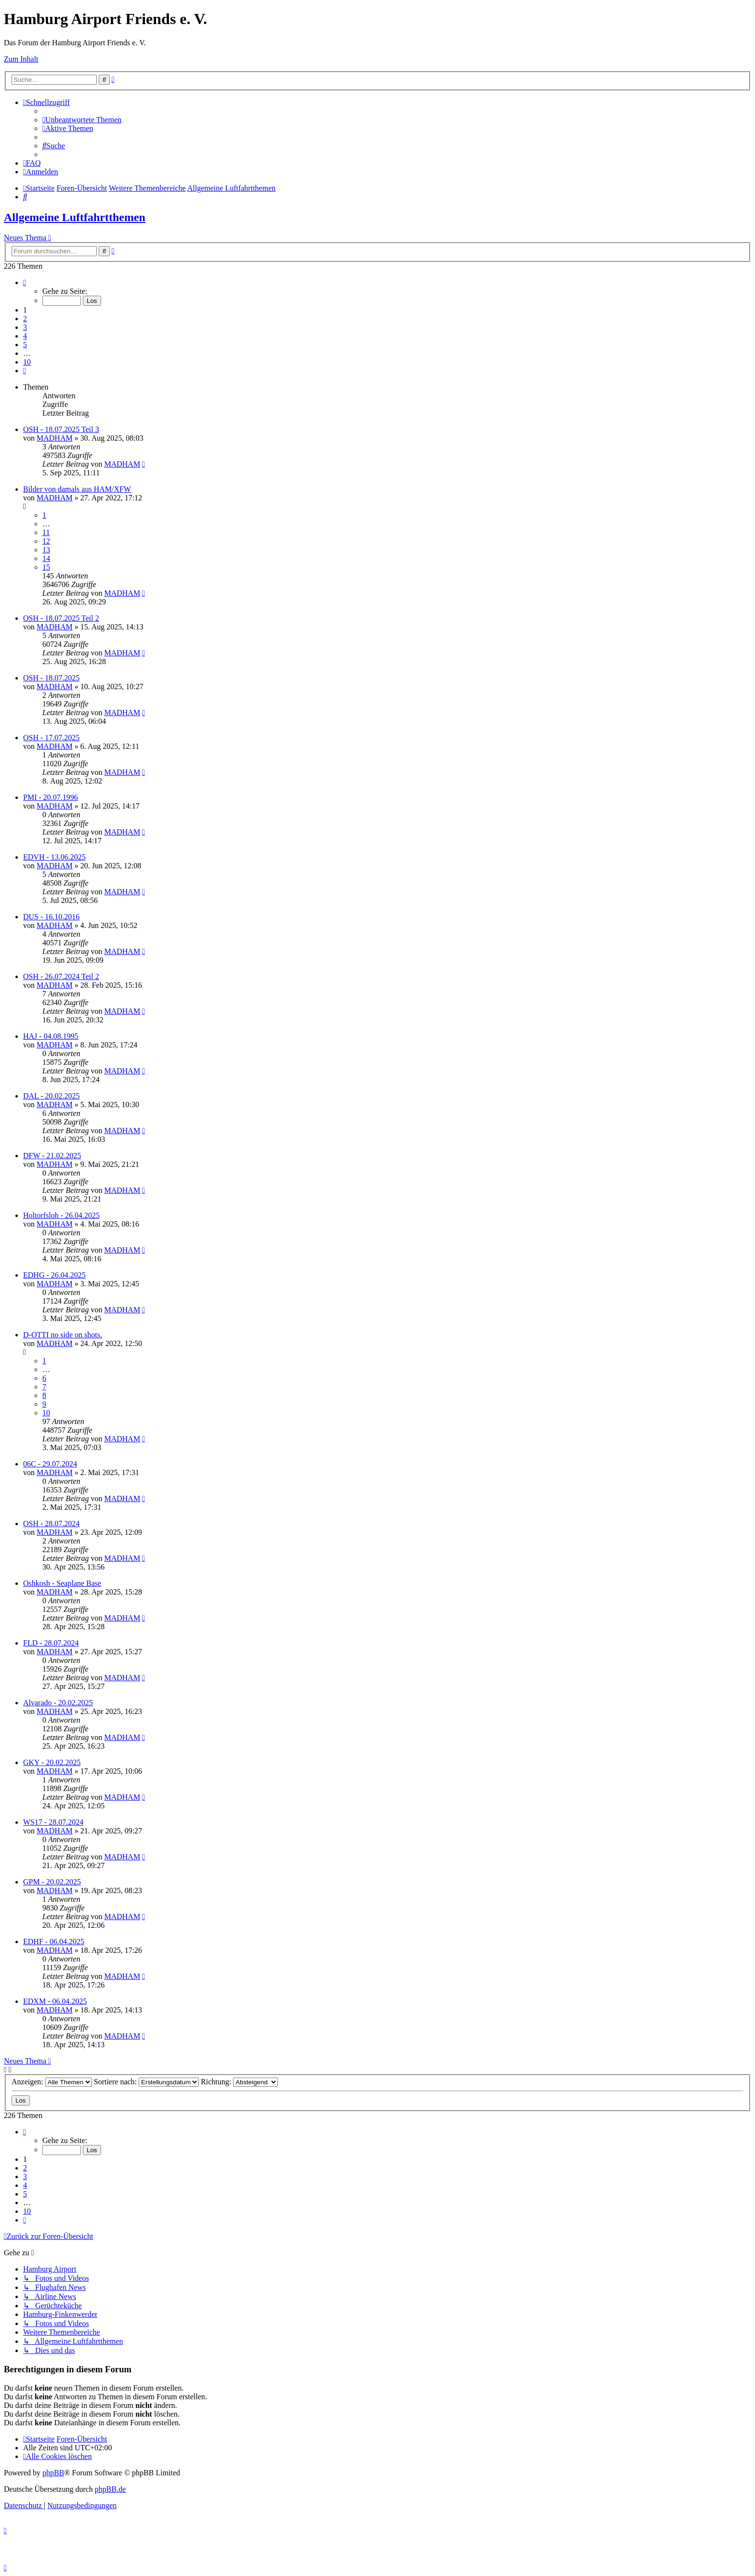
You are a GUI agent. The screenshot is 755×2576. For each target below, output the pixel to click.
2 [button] (25, 318)
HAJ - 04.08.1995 (50, 1036)
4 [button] (25, 336)
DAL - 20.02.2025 (51, 1096)
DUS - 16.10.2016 (51, 917)
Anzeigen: (52, 2082)
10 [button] (27, 362)
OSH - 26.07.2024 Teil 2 (61, 976)
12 (46, 541)
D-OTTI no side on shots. (62, 1335)
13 (46, 550)
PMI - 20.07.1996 (50, 797)
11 (46, 532)
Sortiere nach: (146, 2082)
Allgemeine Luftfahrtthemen (74, 217)
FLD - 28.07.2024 (51, 1643)
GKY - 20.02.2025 (51, 1762)
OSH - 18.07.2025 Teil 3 (61, 429)
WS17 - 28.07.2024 (53, 1822)
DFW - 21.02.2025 (52, 1155)
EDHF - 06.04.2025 (53, 1941)
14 (46, 558)
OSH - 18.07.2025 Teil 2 (61, 618)
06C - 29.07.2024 (50, 1464)
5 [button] (25, 344)
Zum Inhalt (21, 59)
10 (46, 1413)
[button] (24, 282)
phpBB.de (110, 2489)
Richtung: (239, 2082)
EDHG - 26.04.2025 (54, 1275)
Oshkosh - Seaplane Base (62, 1583)
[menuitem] (81, 120)
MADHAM (55, 438)
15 (46, 567)
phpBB (53, 2473)
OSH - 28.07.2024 (51, 1523)
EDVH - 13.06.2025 (54, 857)
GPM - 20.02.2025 (52, 1882)
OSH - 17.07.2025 (51, 737)
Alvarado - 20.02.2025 (58, 1703)
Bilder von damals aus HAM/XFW (77, 489)
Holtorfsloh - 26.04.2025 (61, 1215)
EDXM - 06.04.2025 (55, 2001)
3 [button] (25, 327)
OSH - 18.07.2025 (51, 678)
